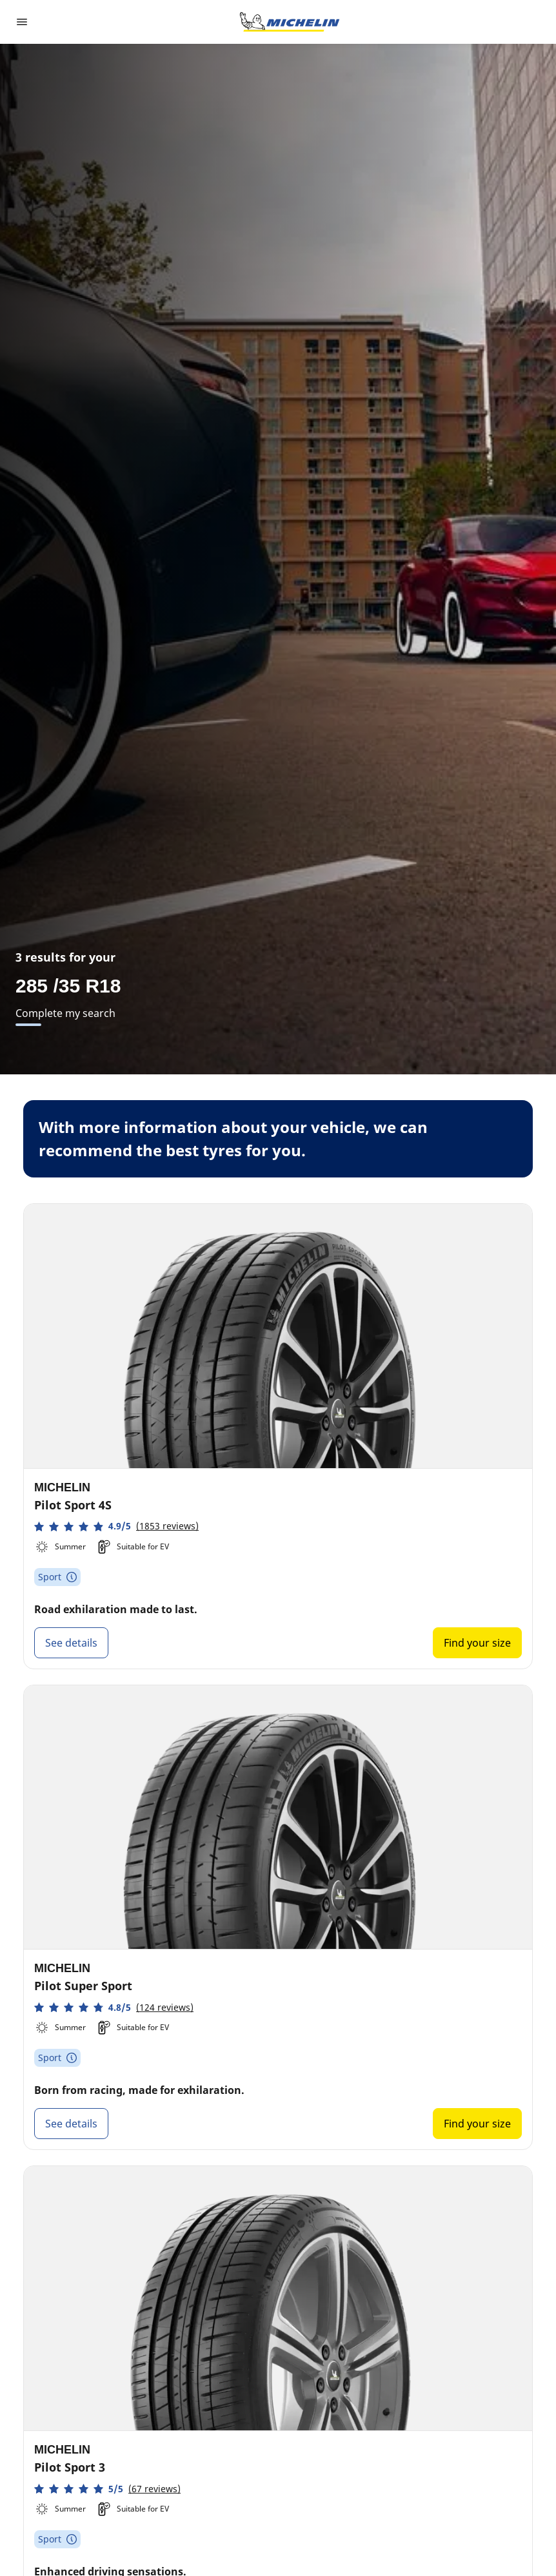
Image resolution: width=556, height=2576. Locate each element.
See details (71, 1643)
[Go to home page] (289, 22)
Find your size (477, 1643)
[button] (116, 1526)
